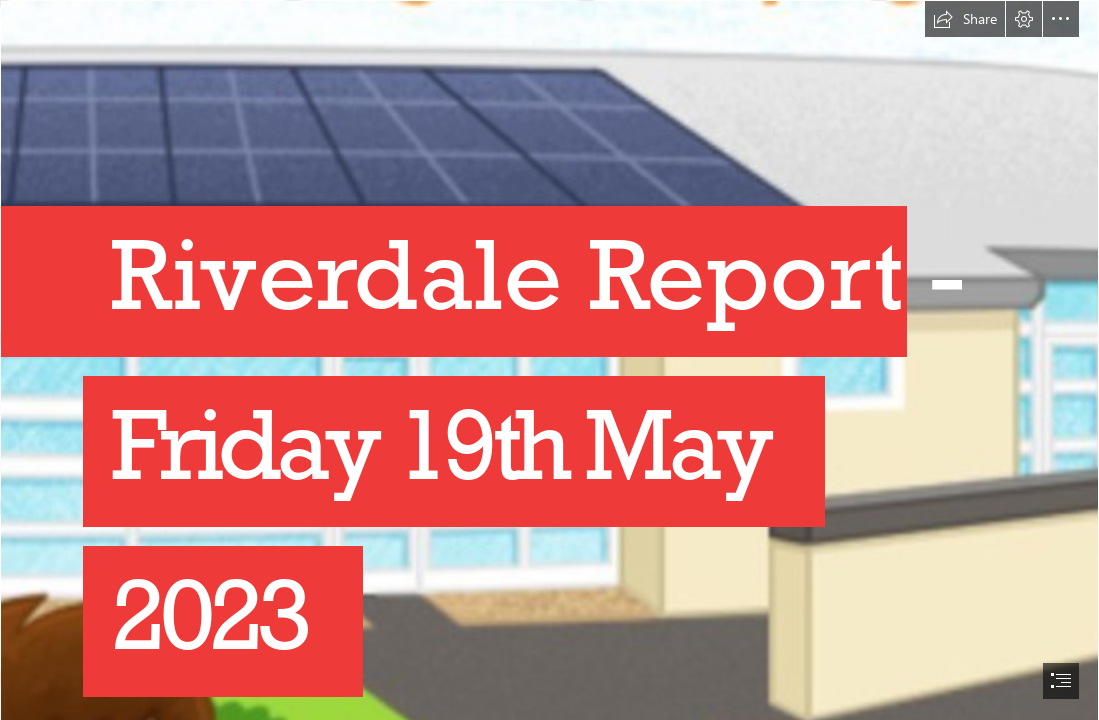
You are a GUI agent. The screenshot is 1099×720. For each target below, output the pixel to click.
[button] (965, 19)
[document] (549, 360)
